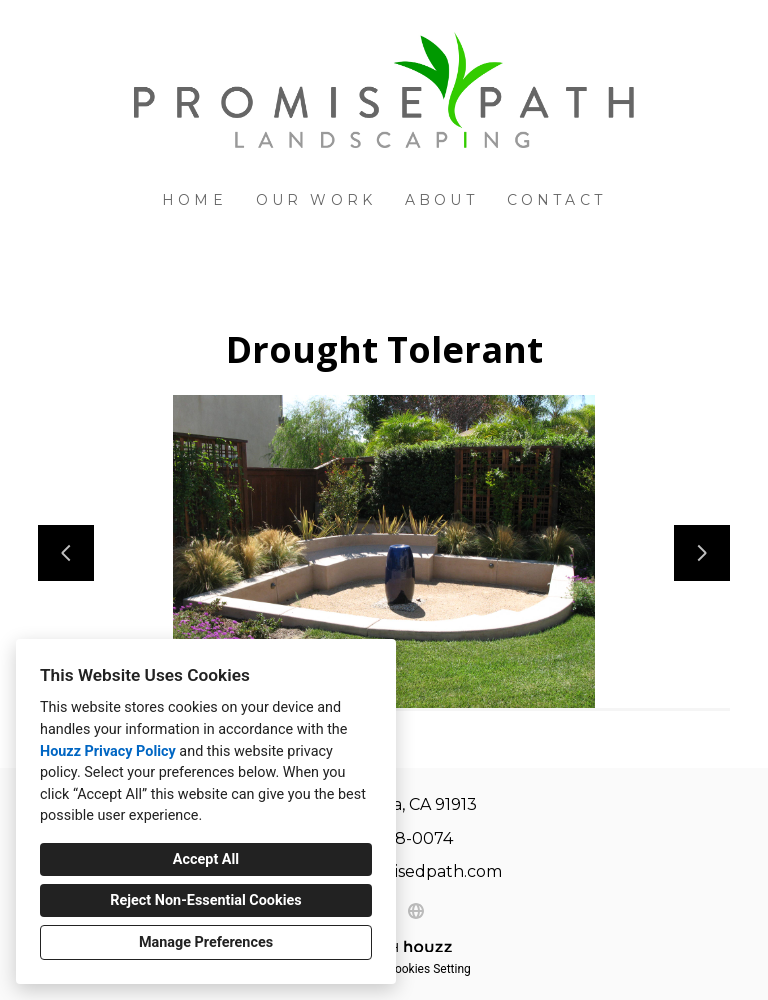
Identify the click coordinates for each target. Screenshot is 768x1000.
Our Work (316, 200)
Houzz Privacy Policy (108, 751)
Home (194, 200)
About (441, 200)
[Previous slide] (66, 553)
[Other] (416, 911)
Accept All (206, 859)
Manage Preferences (206, 942)
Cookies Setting (429, 969)
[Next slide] (702, 553)
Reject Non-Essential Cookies (205, 900)
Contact (556, 200)
